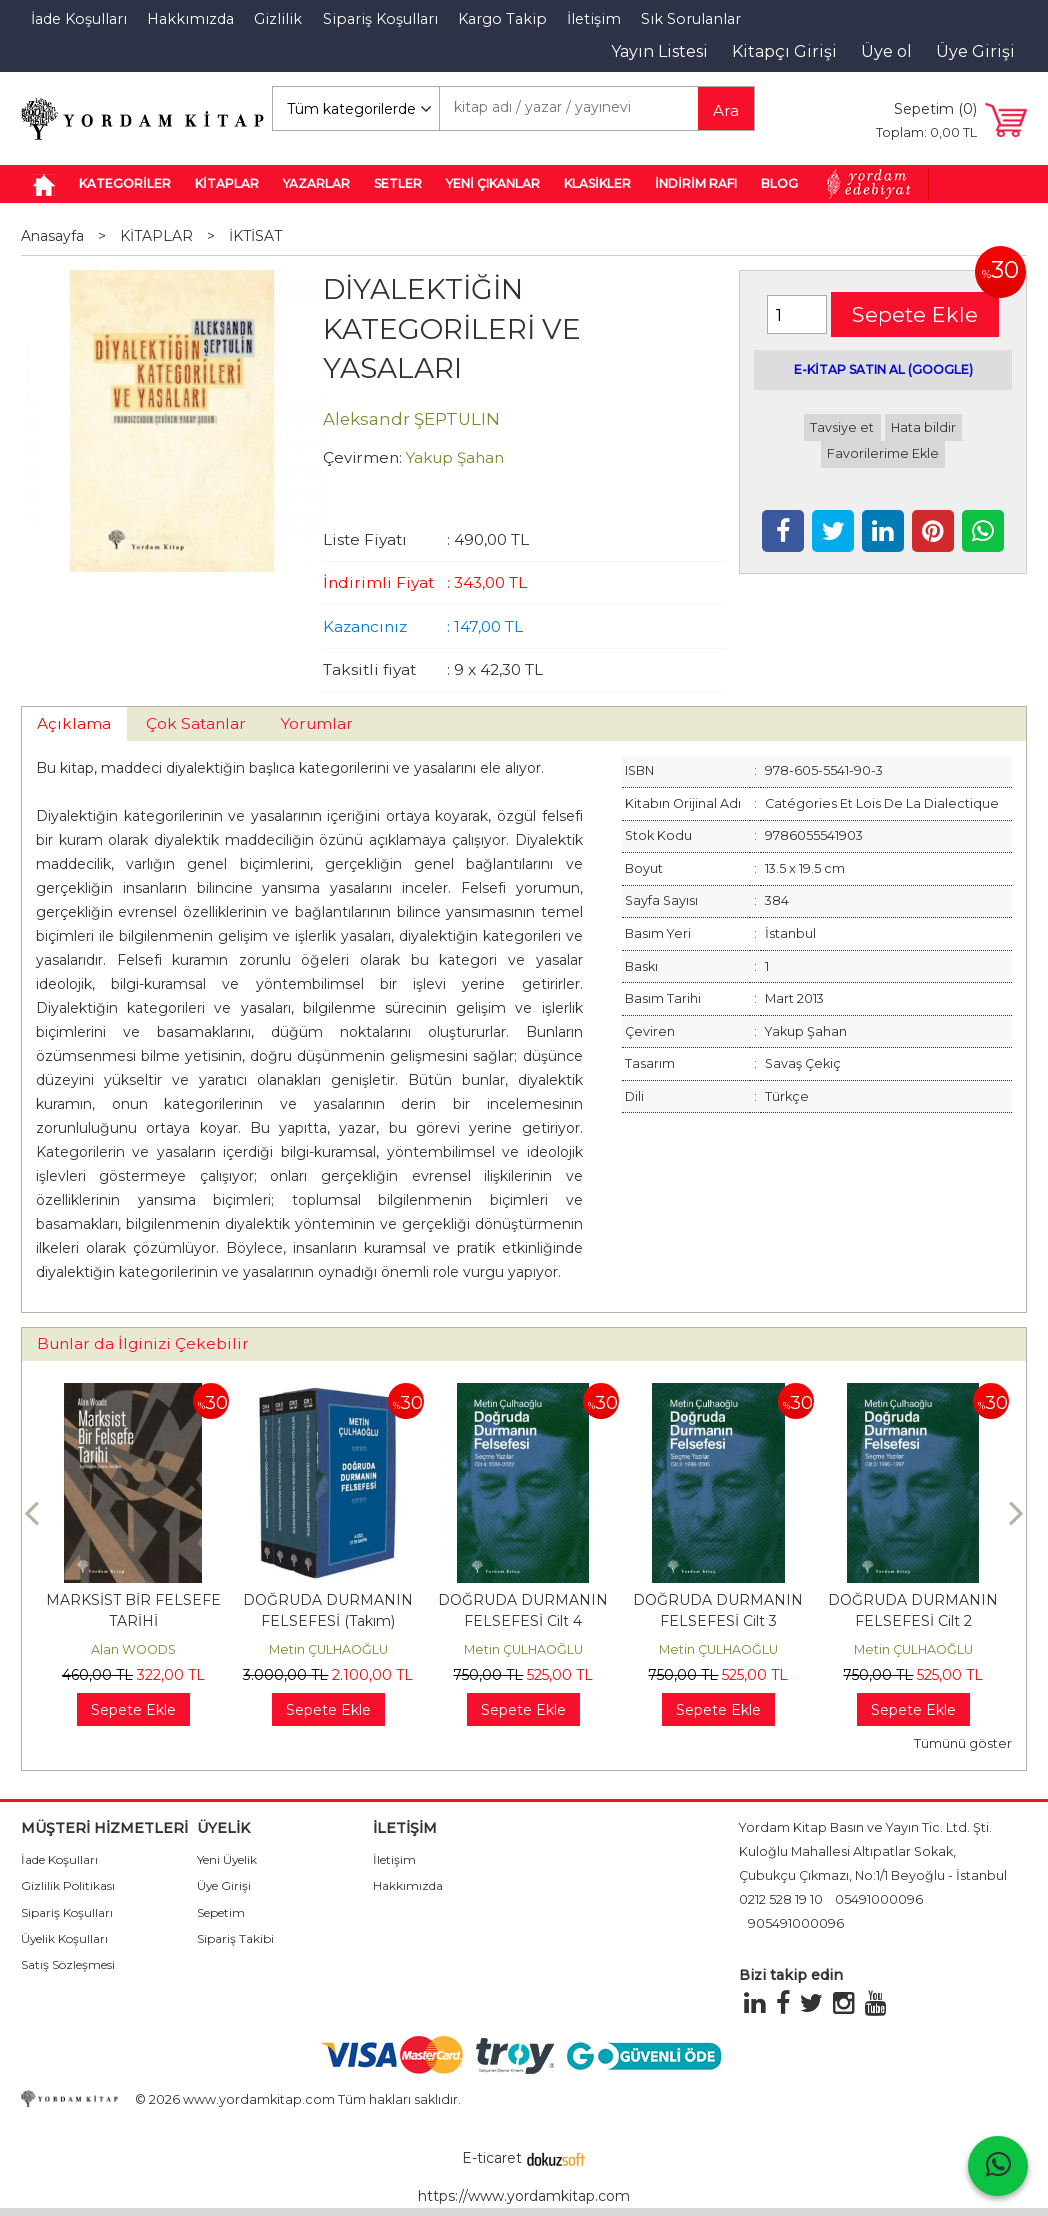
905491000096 (796, 1923)
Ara (726, 110)
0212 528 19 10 (781, 1899)
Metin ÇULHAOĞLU (328, 1649)
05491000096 (879, 1899)
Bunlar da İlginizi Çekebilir (143, 1343)
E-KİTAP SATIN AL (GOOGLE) (883, 369)
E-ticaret (492, 2158)
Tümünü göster (963, 1743)
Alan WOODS (133, 1649)
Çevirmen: (362, 457)
